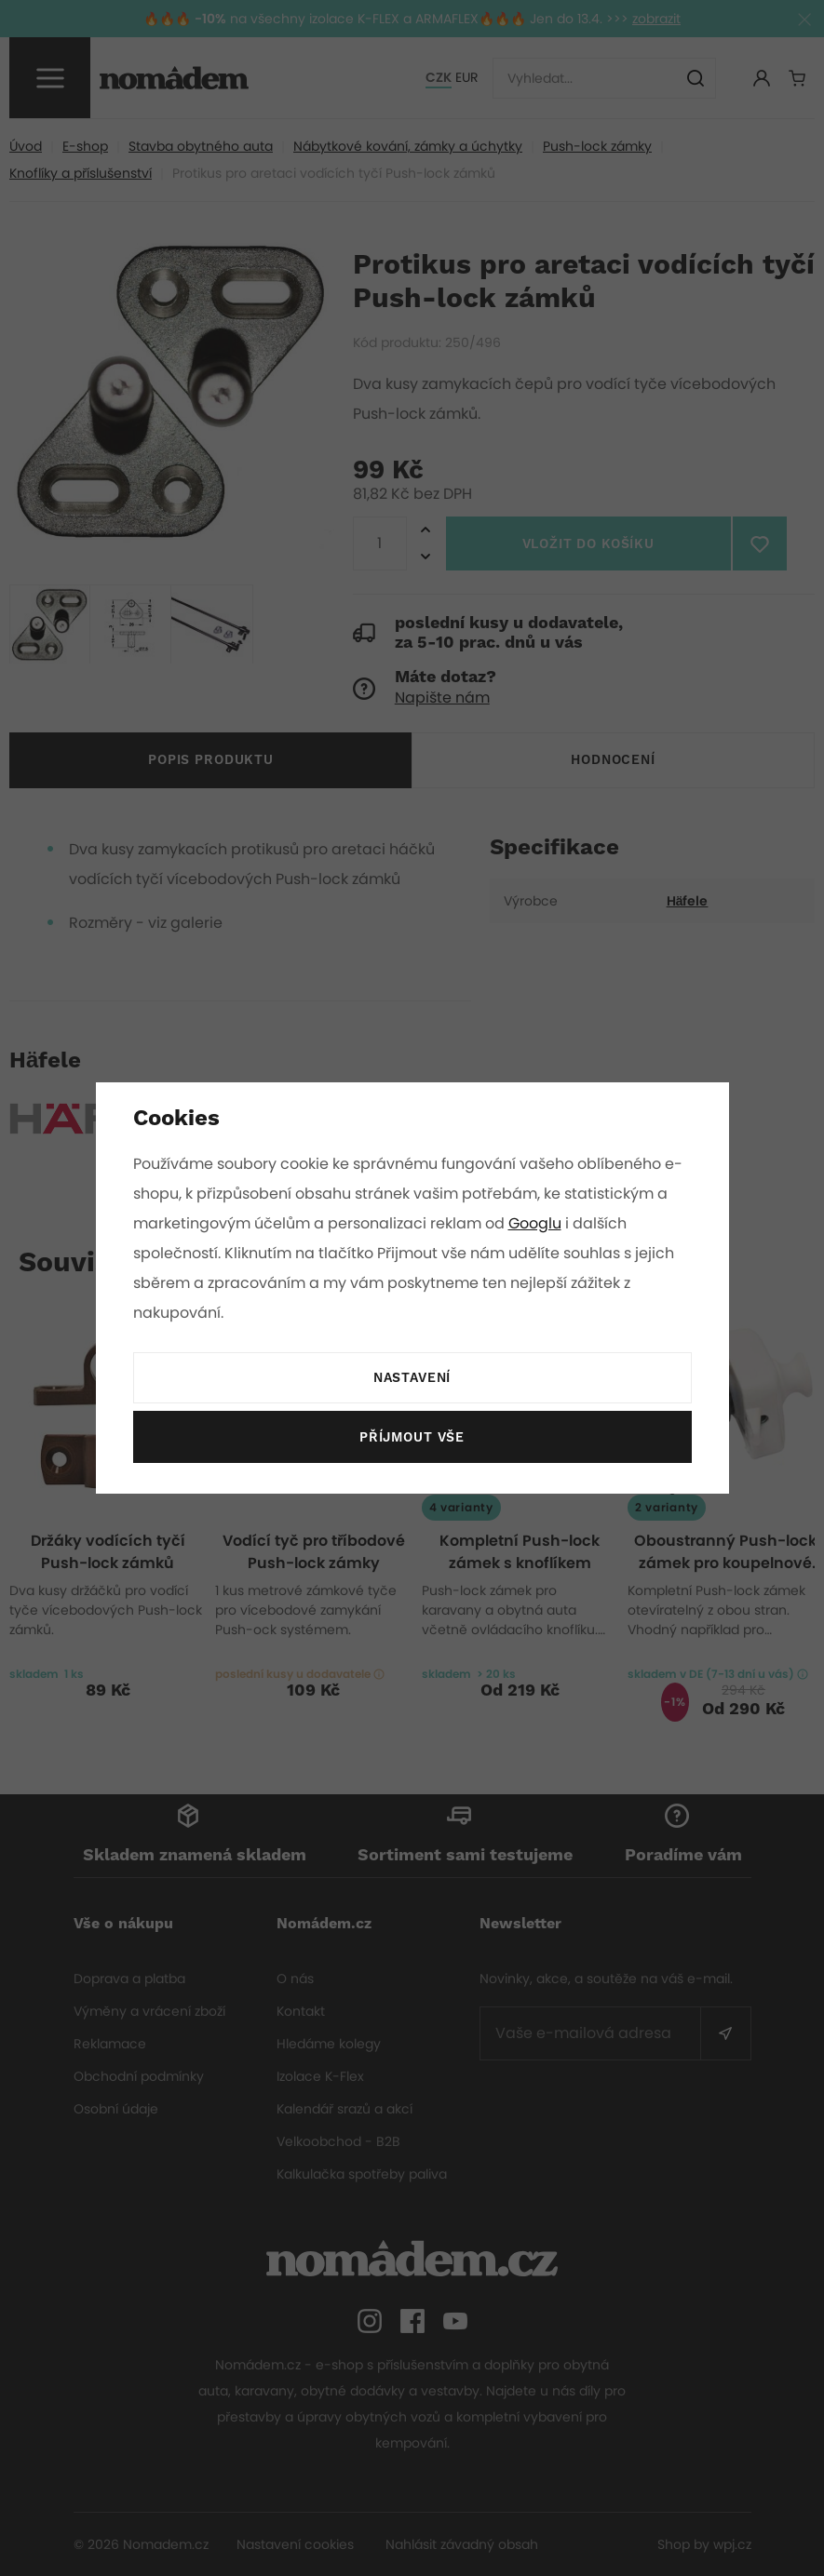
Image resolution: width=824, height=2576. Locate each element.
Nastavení (411, 1378)
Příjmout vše (411, 1437)
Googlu (538, 1223)
